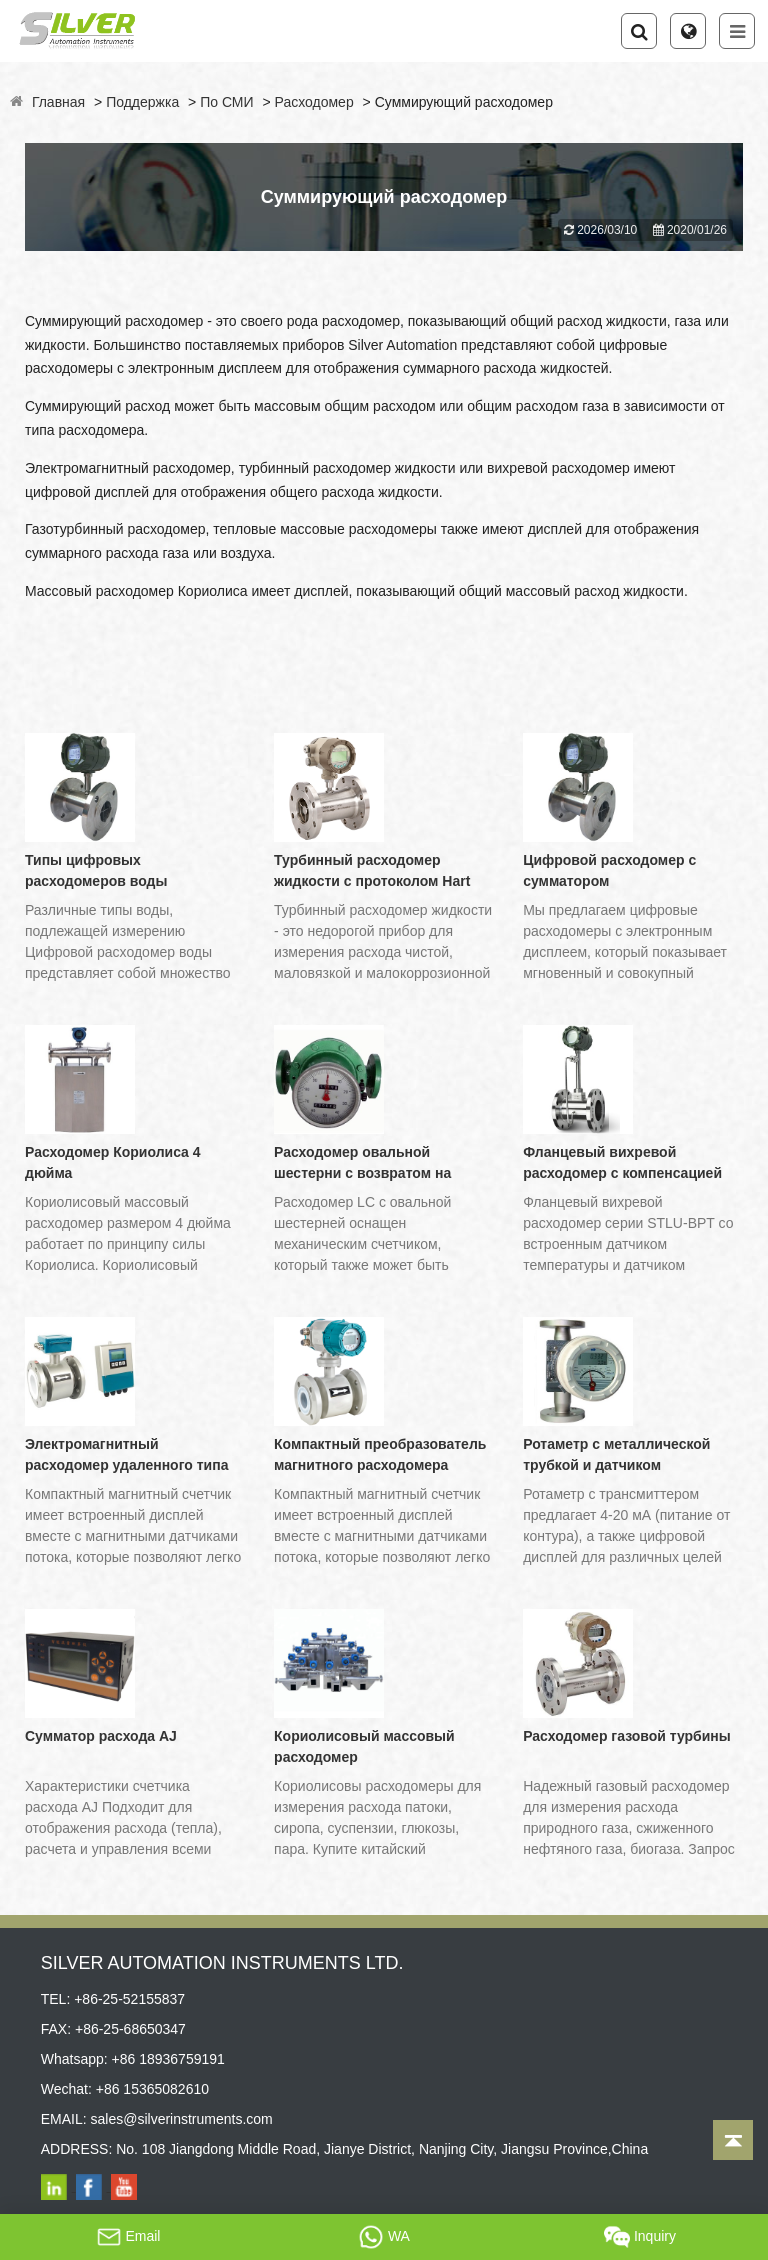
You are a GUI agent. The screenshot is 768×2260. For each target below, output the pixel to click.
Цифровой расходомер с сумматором (609, 870)
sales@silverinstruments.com (182, 2119)
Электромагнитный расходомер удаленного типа (126, 1454)
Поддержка (142, 102)
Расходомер (314, 102)
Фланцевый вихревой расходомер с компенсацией (622, 1162)
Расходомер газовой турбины (627, 1736)
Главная (58, 102)
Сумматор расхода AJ (101, 1736)
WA (384, 2237)
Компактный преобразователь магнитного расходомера (380, 1454)
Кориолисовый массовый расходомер (364, 1746)
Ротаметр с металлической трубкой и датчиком (616, 1454)
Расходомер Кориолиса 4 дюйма (113, 1162)
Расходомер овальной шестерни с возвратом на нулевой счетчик (362, 1164)
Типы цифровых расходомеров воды (96, 870)
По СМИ (226, 102)
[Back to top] (733, 2140)
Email (128, 2237)
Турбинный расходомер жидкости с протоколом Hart (372, 870)
